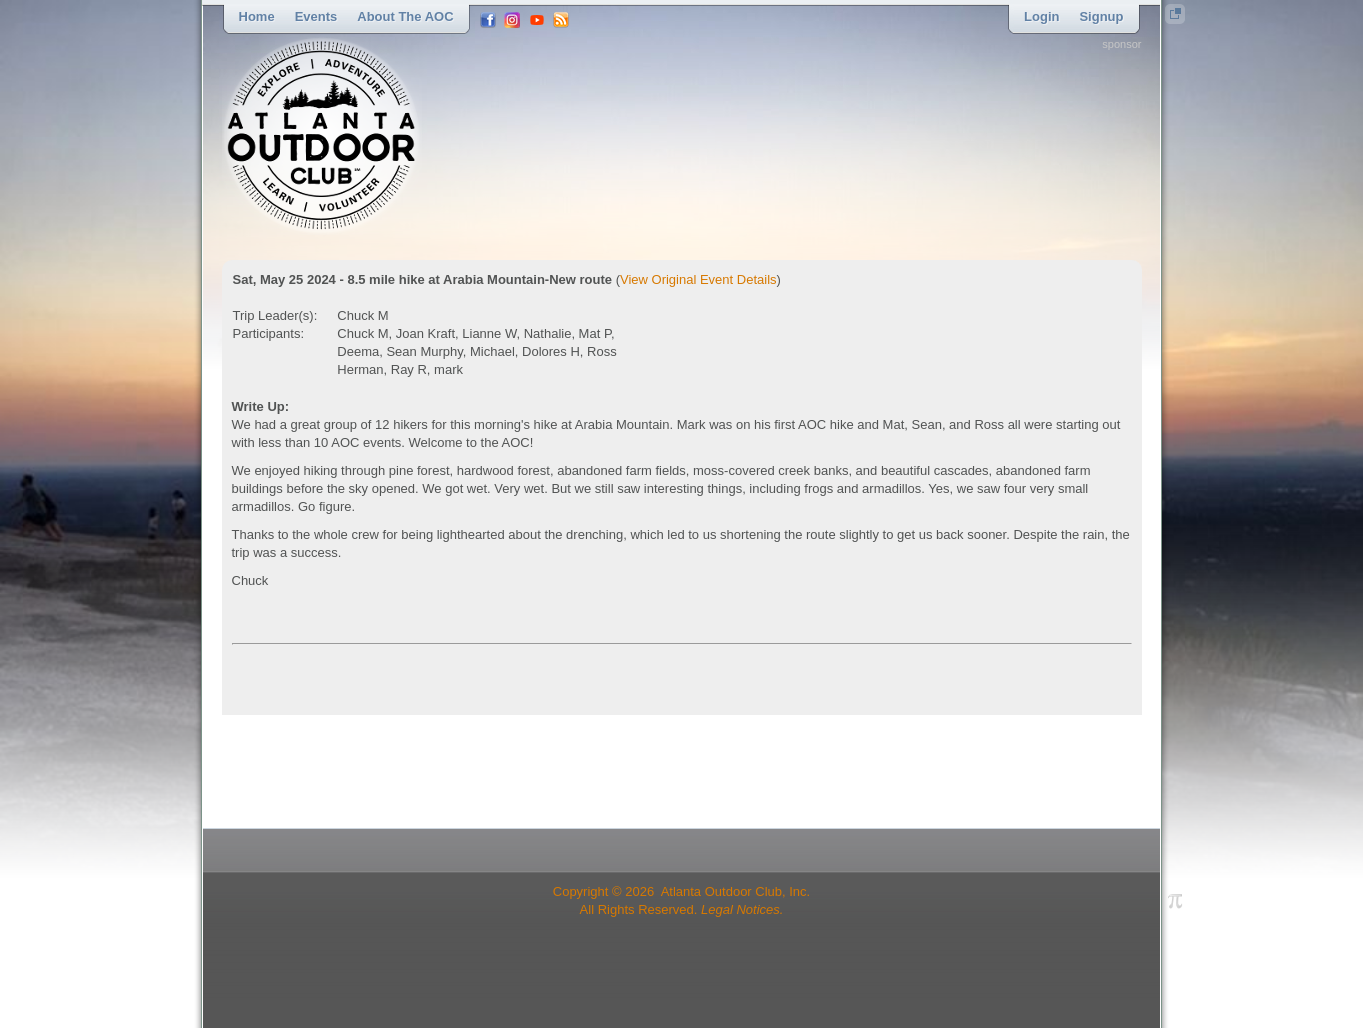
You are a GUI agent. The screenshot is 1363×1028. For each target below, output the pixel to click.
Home (257, 16)
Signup (1101, 16)
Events (316, 16)
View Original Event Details (698, 279)
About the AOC (405, 16)
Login (1041, 16)
